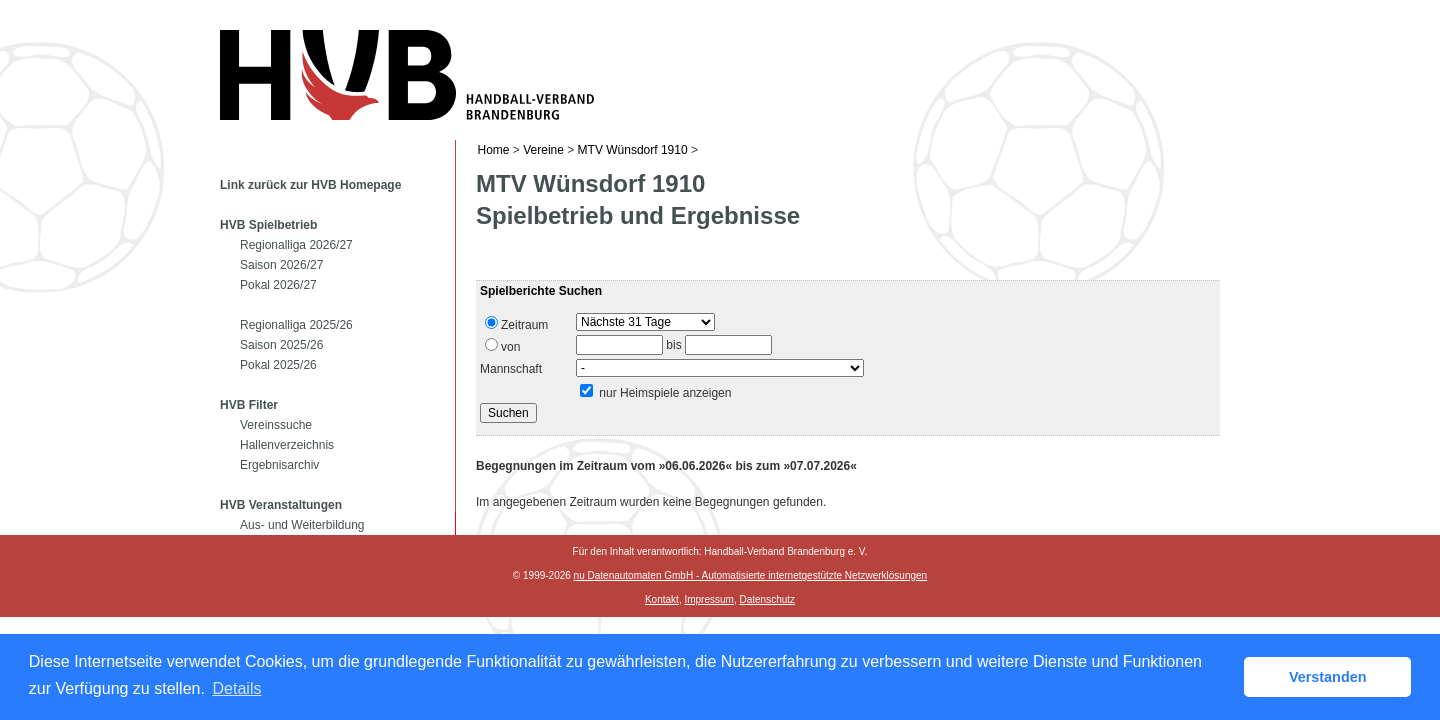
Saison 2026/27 (281, 265)
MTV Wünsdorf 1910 (633, 150)
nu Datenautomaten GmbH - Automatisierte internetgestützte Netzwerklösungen (751, 575)
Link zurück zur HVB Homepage (310, 185)
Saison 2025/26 (281, 345)
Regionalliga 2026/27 (296, 245)
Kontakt (662, 599)
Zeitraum (516, 324)
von (502, 346)
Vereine (543, 150)
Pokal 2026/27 (278, 285)
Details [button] (237, 688)
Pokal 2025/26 (278, 365)
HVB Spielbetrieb (268, 225)
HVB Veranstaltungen (281, 505)
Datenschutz (767, 599)
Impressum (708, 599)
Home (494, 150)
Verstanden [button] (1328, 677)
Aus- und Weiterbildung (302, 525)
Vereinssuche (276, 425)
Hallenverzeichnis (287, 445)
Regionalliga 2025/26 (296, 325)
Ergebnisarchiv (279, 465)
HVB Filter (249, 405)
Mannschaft (511, 369)
